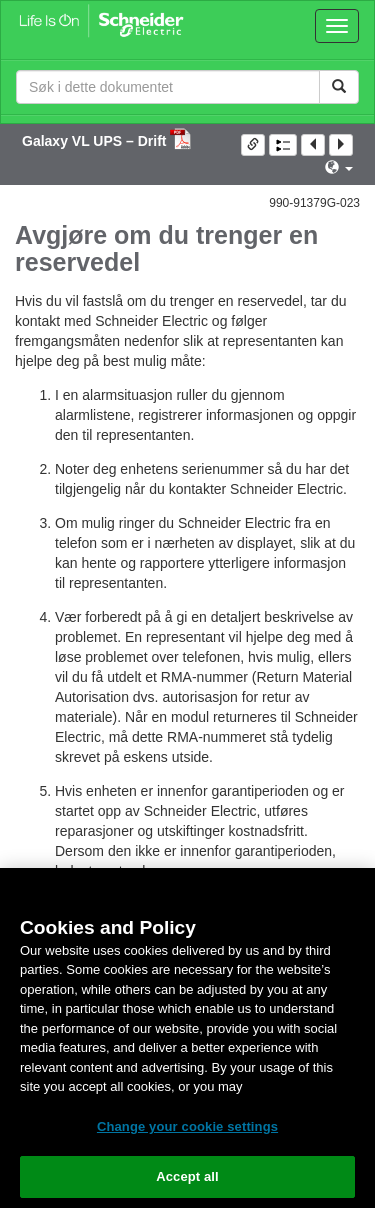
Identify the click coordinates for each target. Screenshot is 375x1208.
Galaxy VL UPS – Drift (96, 141)
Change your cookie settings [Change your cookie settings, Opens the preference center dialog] (187, 1126)
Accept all (187, 1176)
